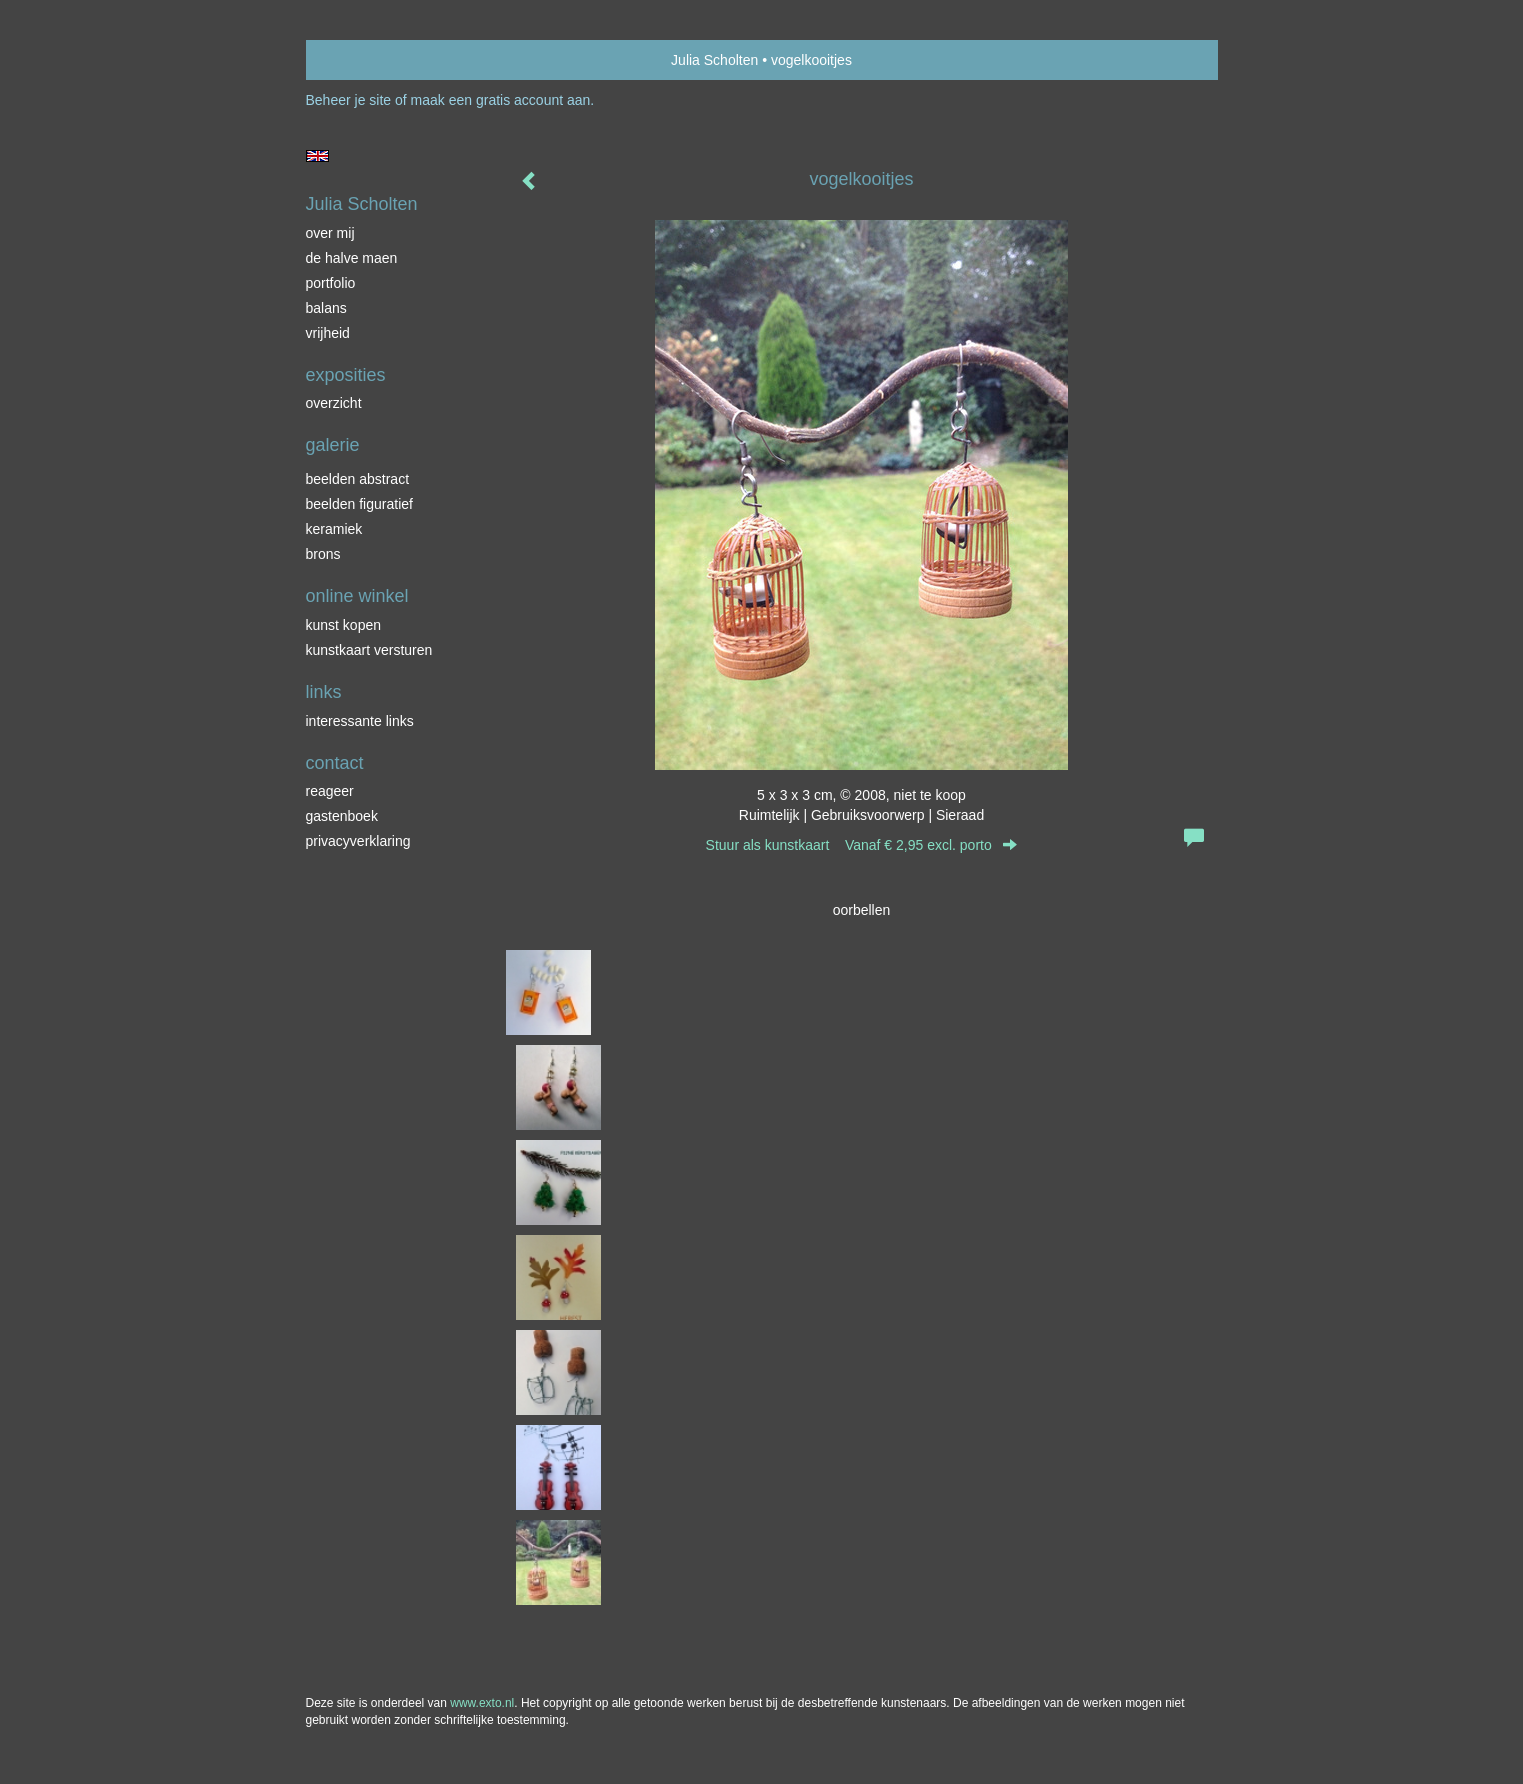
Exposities (346, 375)
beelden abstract (358, 479)
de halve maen (352, 258)
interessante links (360, 721)
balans (326, 308)
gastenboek (342, 816)
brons (323, 554)
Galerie (333, 445)
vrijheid (328, 333)
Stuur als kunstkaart (862, 845)
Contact (335, 763)
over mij (330, 233)
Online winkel (357, 596)
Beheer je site (349, 100)
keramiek (334, 529)
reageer (330, 791)
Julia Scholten (714, 60)
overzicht (334, 403)
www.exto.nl (482, 1703)
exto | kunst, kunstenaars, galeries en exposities (362, 60)
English (317, 156)
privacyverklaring (358, 841)
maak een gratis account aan (501, 100)
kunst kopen (344, 625)
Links (324, 692)
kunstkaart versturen (369, 650)
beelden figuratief (359, 504)
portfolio (331, 283)
